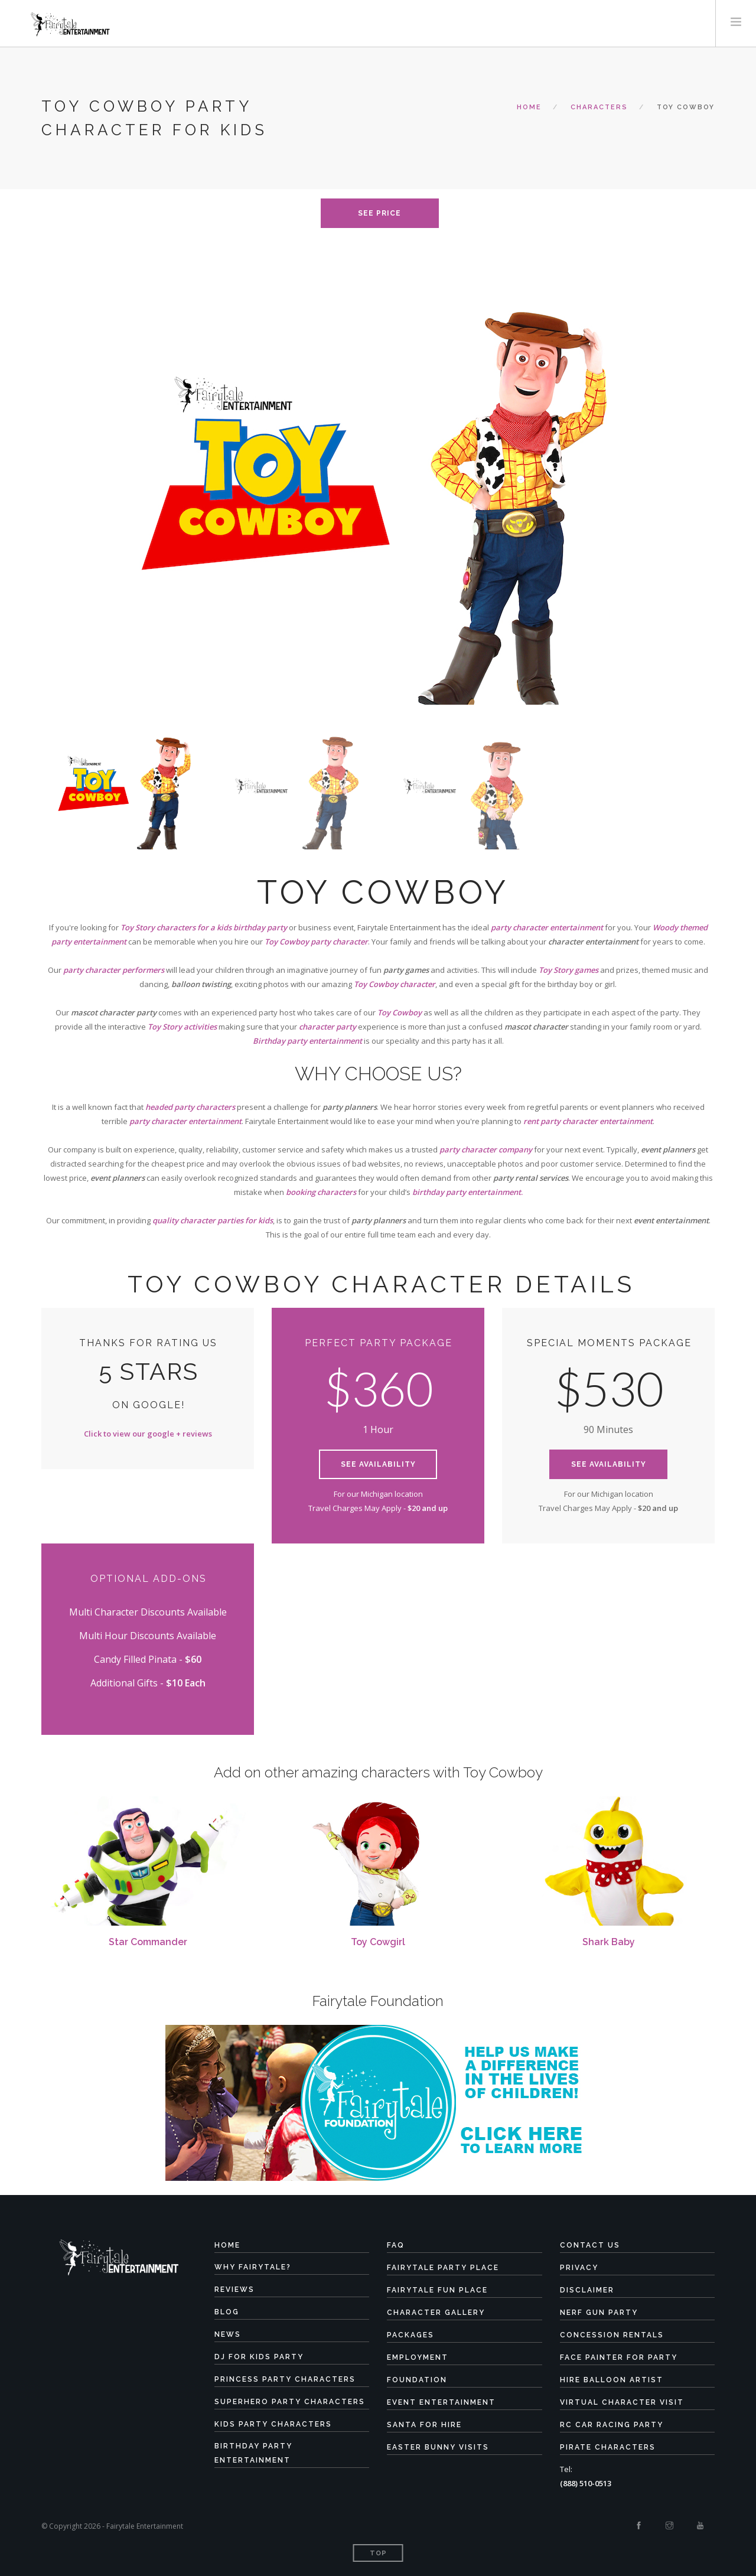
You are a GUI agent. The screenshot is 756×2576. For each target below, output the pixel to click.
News (227, 2334)
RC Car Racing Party (611, 2425)
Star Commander (148, 1942)
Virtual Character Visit (622, 2402)
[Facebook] (638, 2525)
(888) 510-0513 (585, 2483)
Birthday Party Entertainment (253, 2453)
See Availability (378, 1464)
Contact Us (590, 2245)
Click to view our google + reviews (148, 1433)
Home (529, 107)
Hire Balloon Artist (611, 2380)
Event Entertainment (441, 2402)
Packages (410, 2335)
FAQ (396, 2245)
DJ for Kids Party (259, 2357)
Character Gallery (436, 2312)
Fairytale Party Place (443, 2268)
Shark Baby (608, 1942)
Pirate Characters (608, 2447)
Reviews (234, 2289)
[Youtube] (700, 2525)
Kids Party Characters (273, 2424)
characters (599, 107)
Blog (226, 2312)
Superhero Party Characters (289, 2402)
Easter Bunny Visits (438, 2447)
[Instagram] (669, 2525)
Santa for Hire (424, 2425)
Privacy (579, 2268)
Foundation (417, 2380)
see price (379, 213)
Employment (417, 2357)
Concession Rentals (612, 2335)
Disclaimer (587, 2290)
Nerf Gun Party (599, 2312)
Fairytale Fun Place (437, 2290)
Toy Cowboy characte (393, 984)
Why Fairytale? (252, 2267)
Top (378, 2553)
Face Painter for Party (618, 2357)
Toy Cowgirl (378, 1942)
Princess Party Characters (285, 2379)
